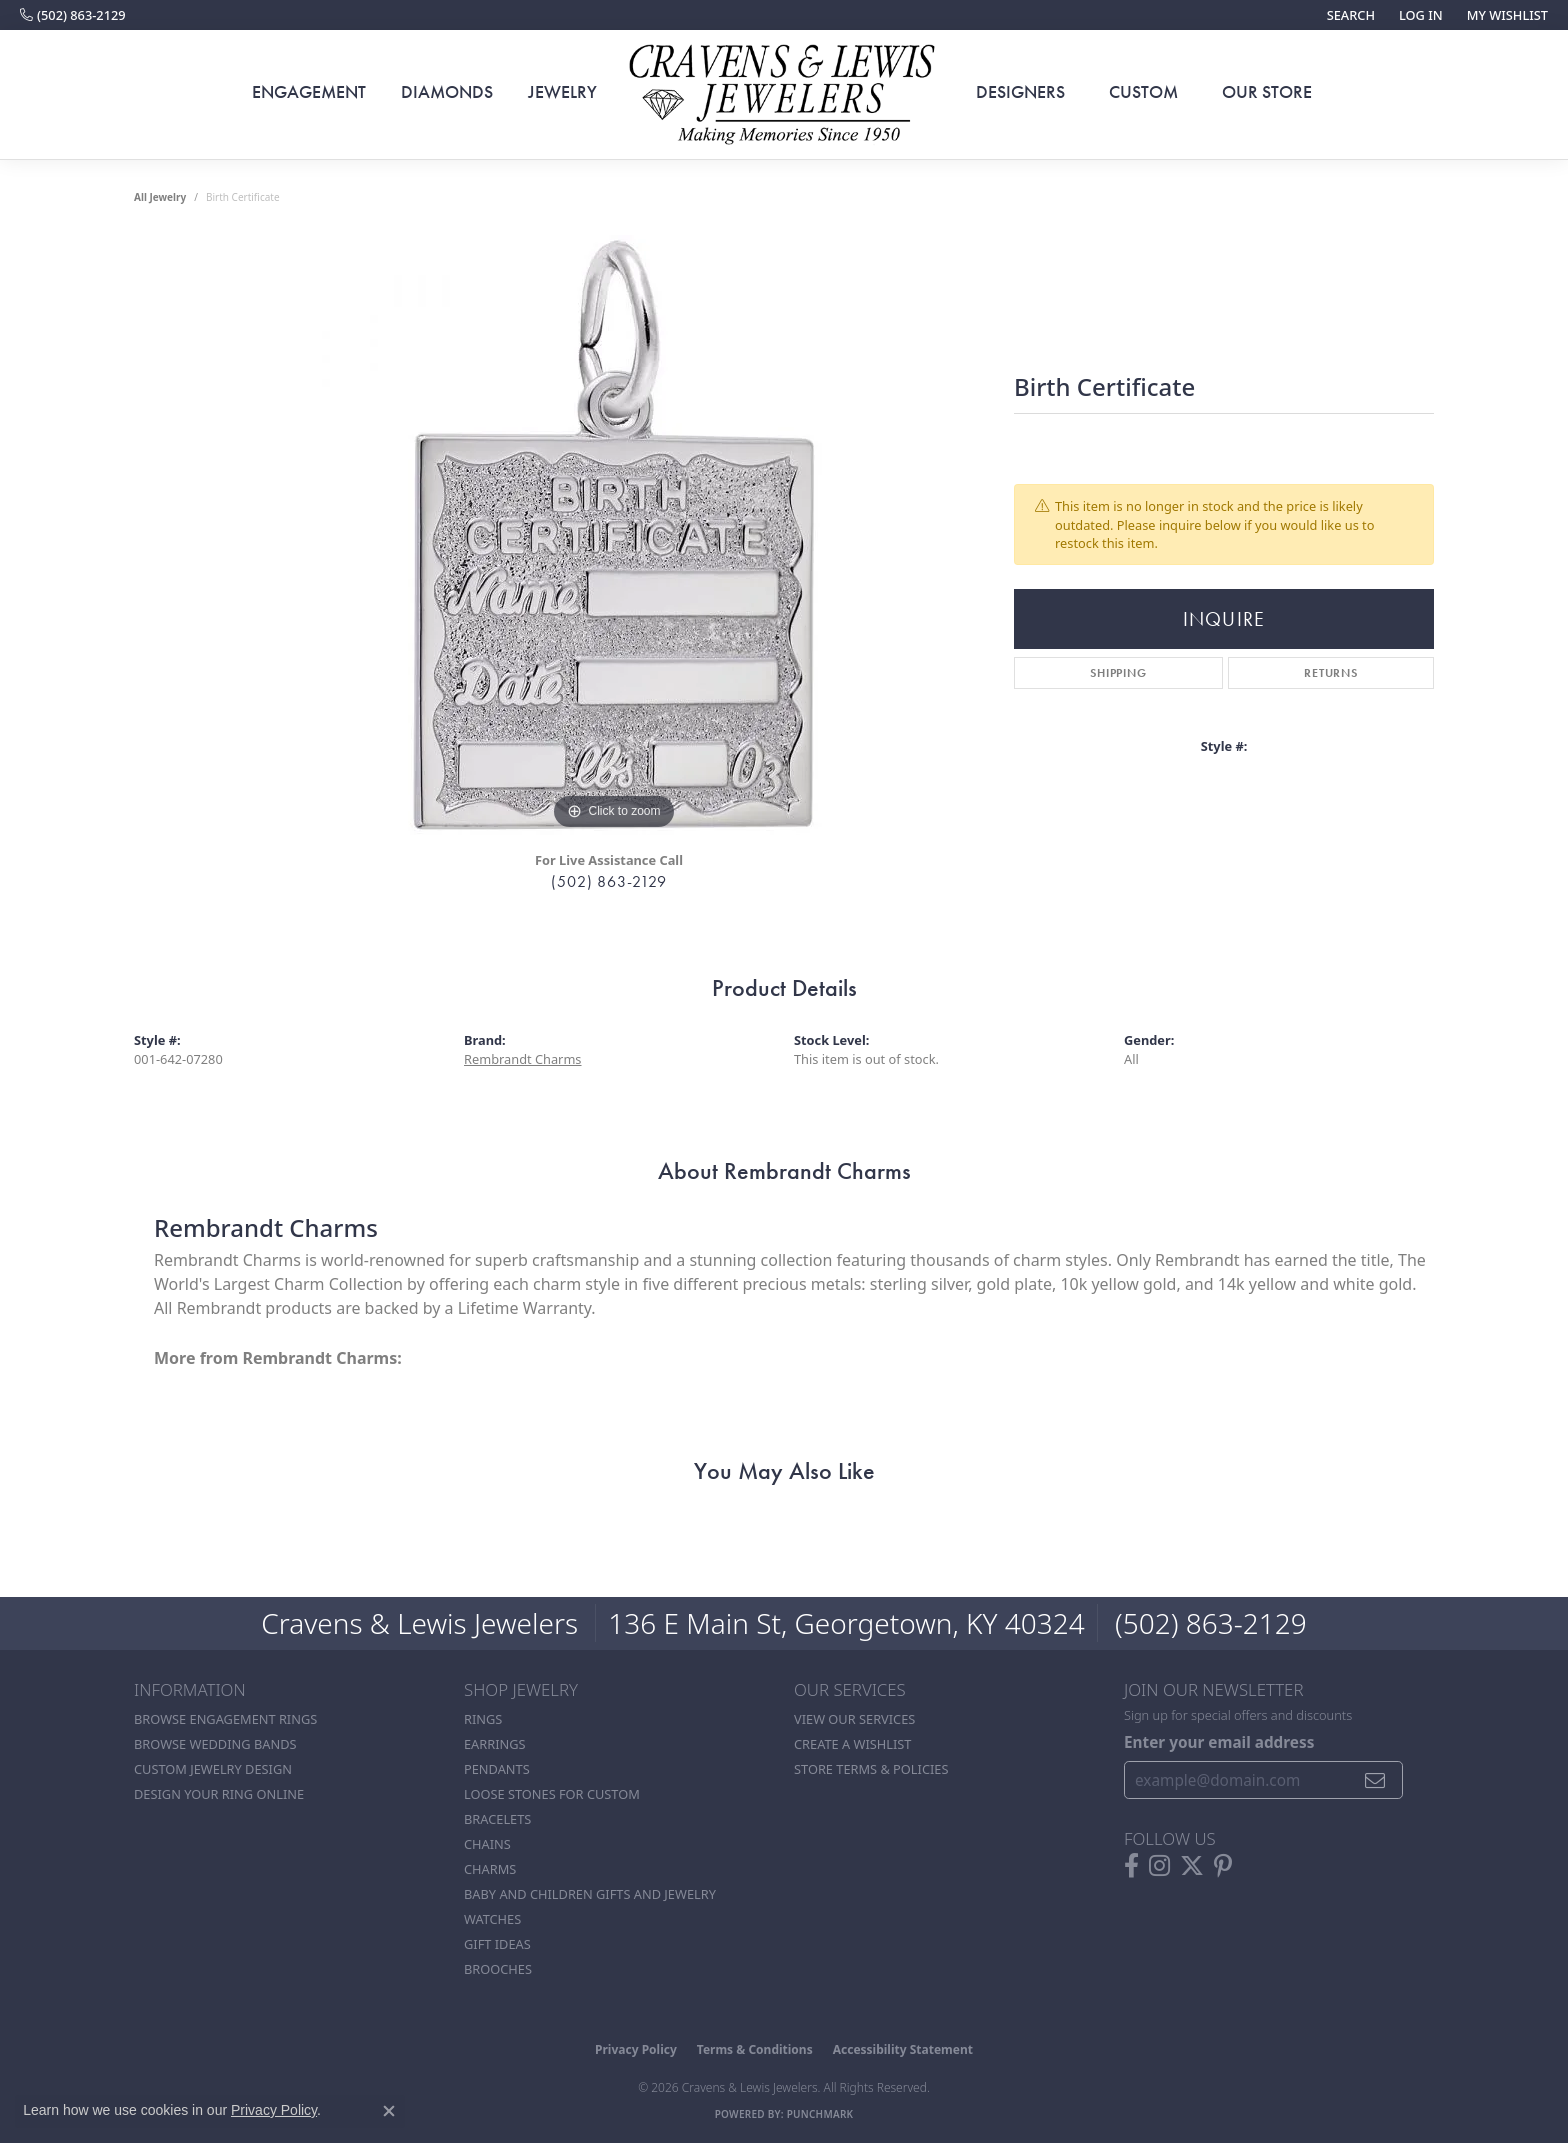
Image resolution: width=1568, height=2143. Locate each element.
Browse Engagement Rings (225, 1719)
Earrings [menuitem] (495, 1744)
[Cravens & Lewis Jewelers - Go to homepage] (784, 95)
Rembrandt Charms (523, 1059)
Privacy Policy (636, 2049)
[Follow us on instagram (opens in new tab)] (1159, 1866)
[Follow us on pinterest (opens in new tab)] (1223, 1866)
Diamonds (447, 92)
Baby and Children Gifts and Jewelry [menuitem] (590, 1894)
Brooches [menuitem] (498, 1969)
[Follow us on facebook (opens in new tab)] (1131, 1866)
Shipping (1118, 673)
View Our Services (854, 1719)
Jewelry (562, 92)
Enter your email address (1219, 1742)
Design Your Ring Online (219, 1794)
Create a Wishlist (852, 1744)
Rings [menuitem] (483, 1719)
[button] (1349, 15)
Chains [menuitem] (487, 1844)
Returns (1331, 673)
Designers (1020, 92)
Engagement (309, 92)
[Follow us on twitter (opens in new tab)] (1192, 1866)
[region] (614, 535)
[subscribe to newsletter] (1375, 1780)
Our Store (1267, 92)
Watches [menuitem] (492, 1919)
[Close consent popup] (389, 2111)
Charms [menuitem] (490, 1869)
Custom (1143, 92)
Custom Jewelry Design (213, 1769)
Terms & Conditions (755, 2049)
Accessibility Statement (903, 2049)
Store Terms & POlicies (871, 1769)
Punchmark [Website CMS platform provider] (820, 2114)
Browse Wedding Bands (215, 1744)
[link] (73, 15)
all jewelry (160, 197)
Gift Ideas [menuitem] (497, 1944)
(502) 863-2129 (608, 881)
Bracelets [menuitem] (497, 1819)
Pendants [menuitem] (497, 1769)
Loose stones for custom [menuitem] (552, 1794)
